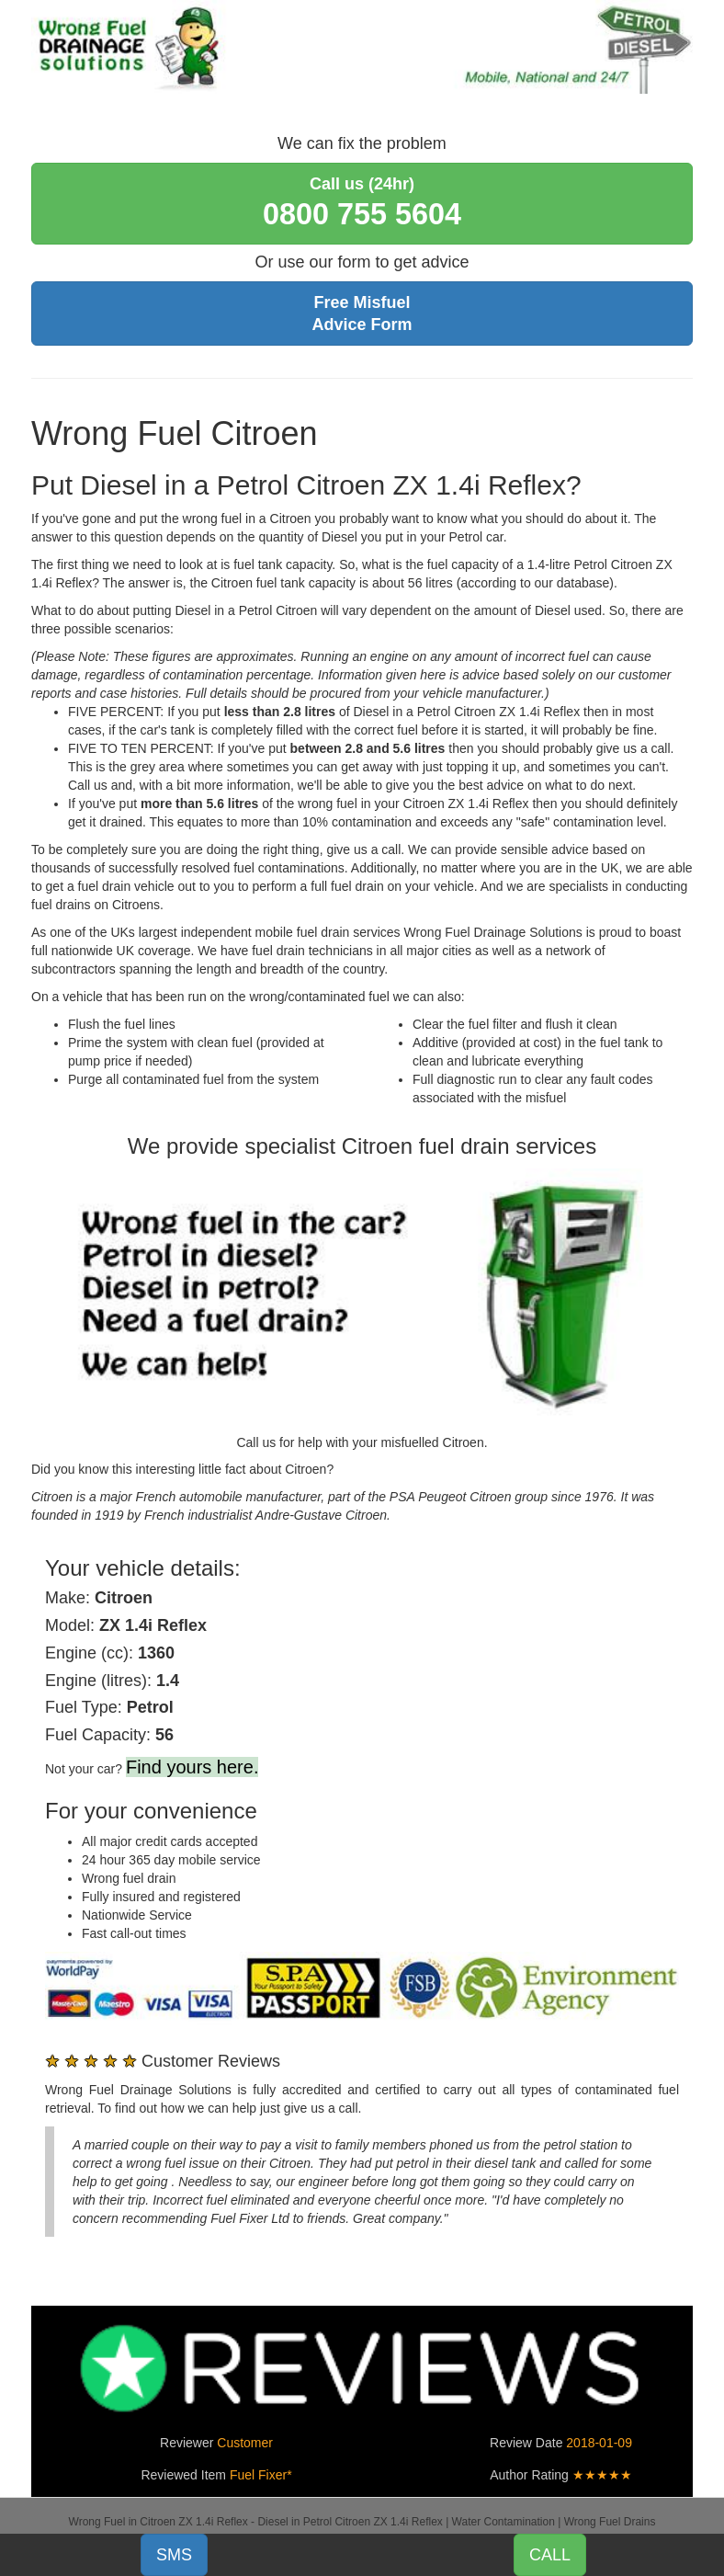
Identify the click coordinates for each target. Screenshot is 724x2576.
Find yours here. (192, 1767)
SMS (174, 2555)
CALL (550, 2555)
